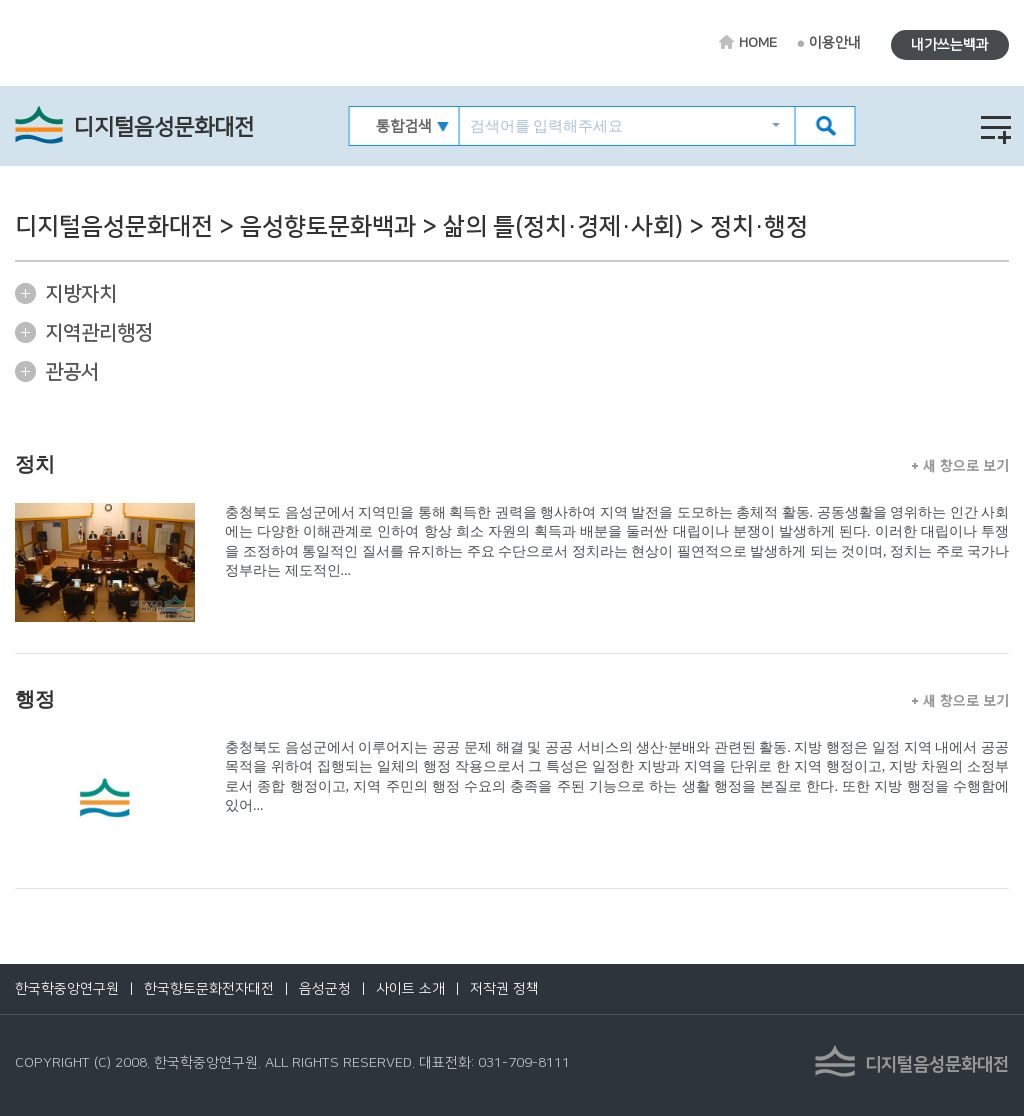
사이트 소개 (410, 989)
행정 (35, 699)
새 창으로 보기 (960, 465)
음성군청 (325, 989)
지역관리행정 (99, 333)
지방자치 (81, 294)
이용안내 (835, 43)
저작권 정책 (504, 989)
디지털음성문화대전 (164, 127)
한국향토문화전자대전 (209, 989)
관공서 (72, 372)
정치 (35, 464)
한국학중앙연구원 (67, 989)
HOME (758, 43)
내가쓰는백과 (950, 45)
